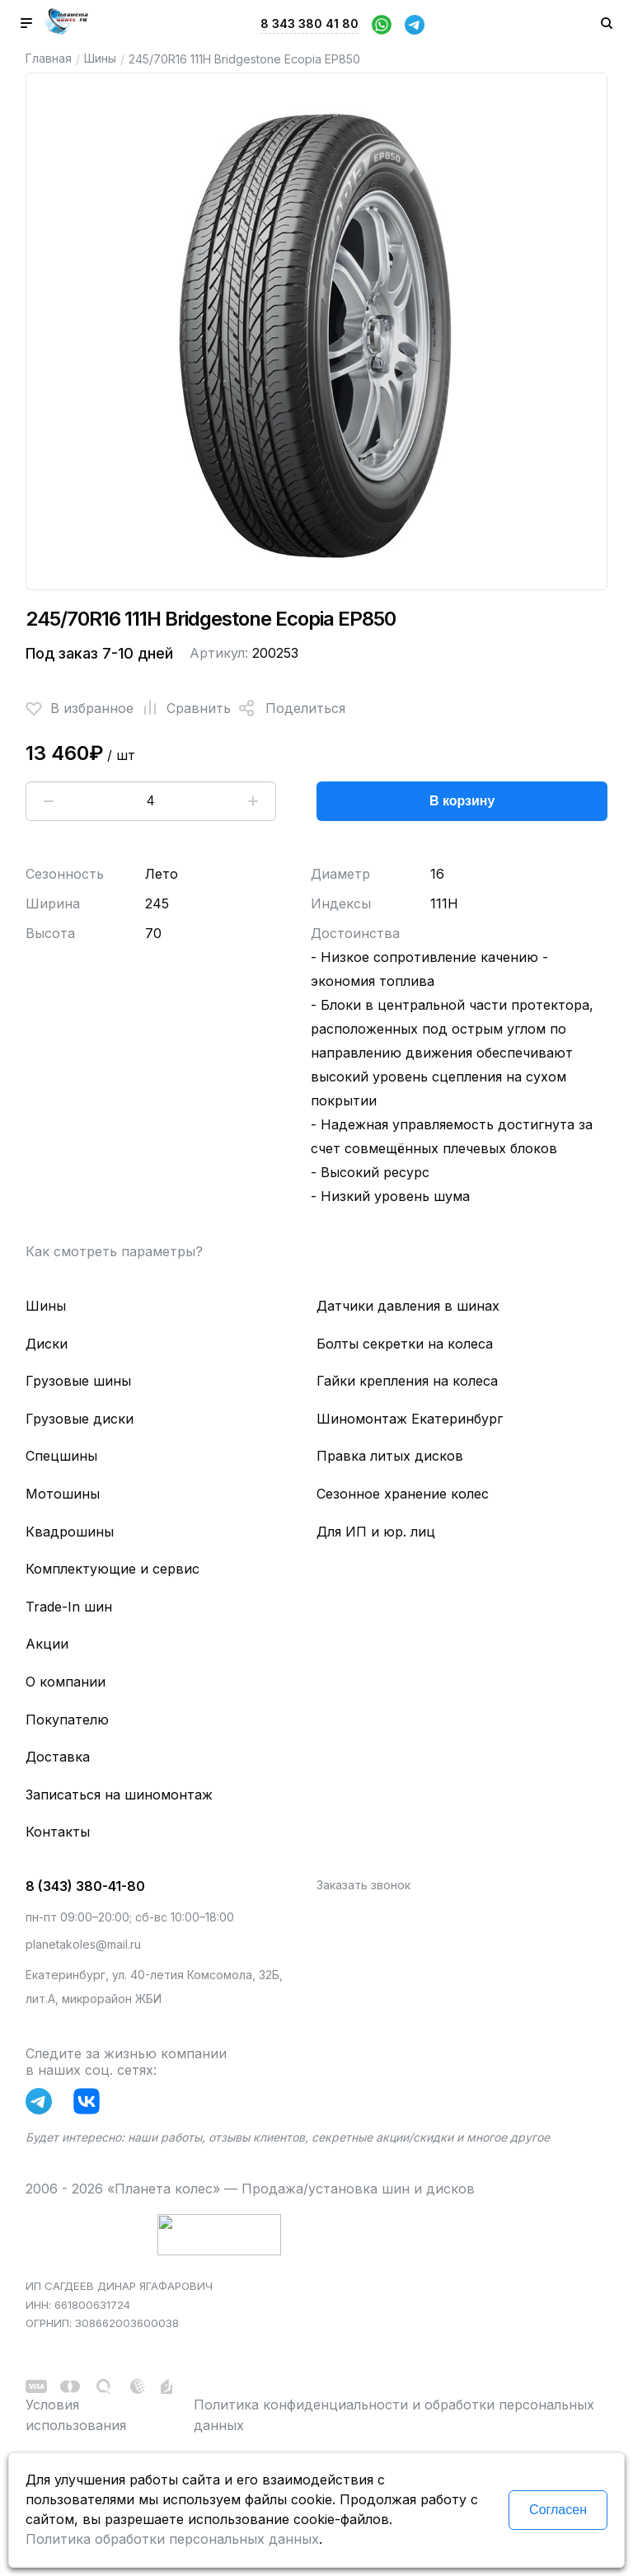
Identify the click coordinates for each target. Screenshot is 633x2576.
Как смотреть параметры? (114, 1251)
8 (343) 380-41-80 (85, 1886)
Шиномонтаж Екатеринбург (409, 1418)
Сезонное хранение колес (402, 1493)
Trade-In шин (69, 1606)
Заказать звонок (363, 1885)
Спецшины (61, 1456)
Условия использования (76, 2415)
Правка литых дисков (389, 1456)
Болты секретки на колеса (404, 1343)
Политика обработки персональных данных (172, 2539)
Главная (49, 58)
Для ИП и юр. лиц (375, 1531)
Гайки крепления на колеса (407, 1380)
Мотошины (63, 1493)
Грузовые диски (80, 1418)
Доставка (58, 1756)
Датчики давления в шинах (407, 1305)
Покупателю (67, 1719)
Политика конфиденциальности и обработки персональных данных (394, 2415)
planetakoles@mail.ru (83, 1944)
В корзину (462, 801)
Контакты (58, 1831)
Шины (100, 58)
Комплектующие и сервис (112, 1568)
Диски (47, 1343)
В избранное (80, 708)
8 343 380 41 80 (309, 23)
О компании (66, 1681)
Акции (47, 1643)
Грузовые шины (78, 1380)
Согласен (558, 2510)
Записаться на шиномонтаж (119, 1794)
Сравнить (182, 708)
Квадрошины (70, 1531)
